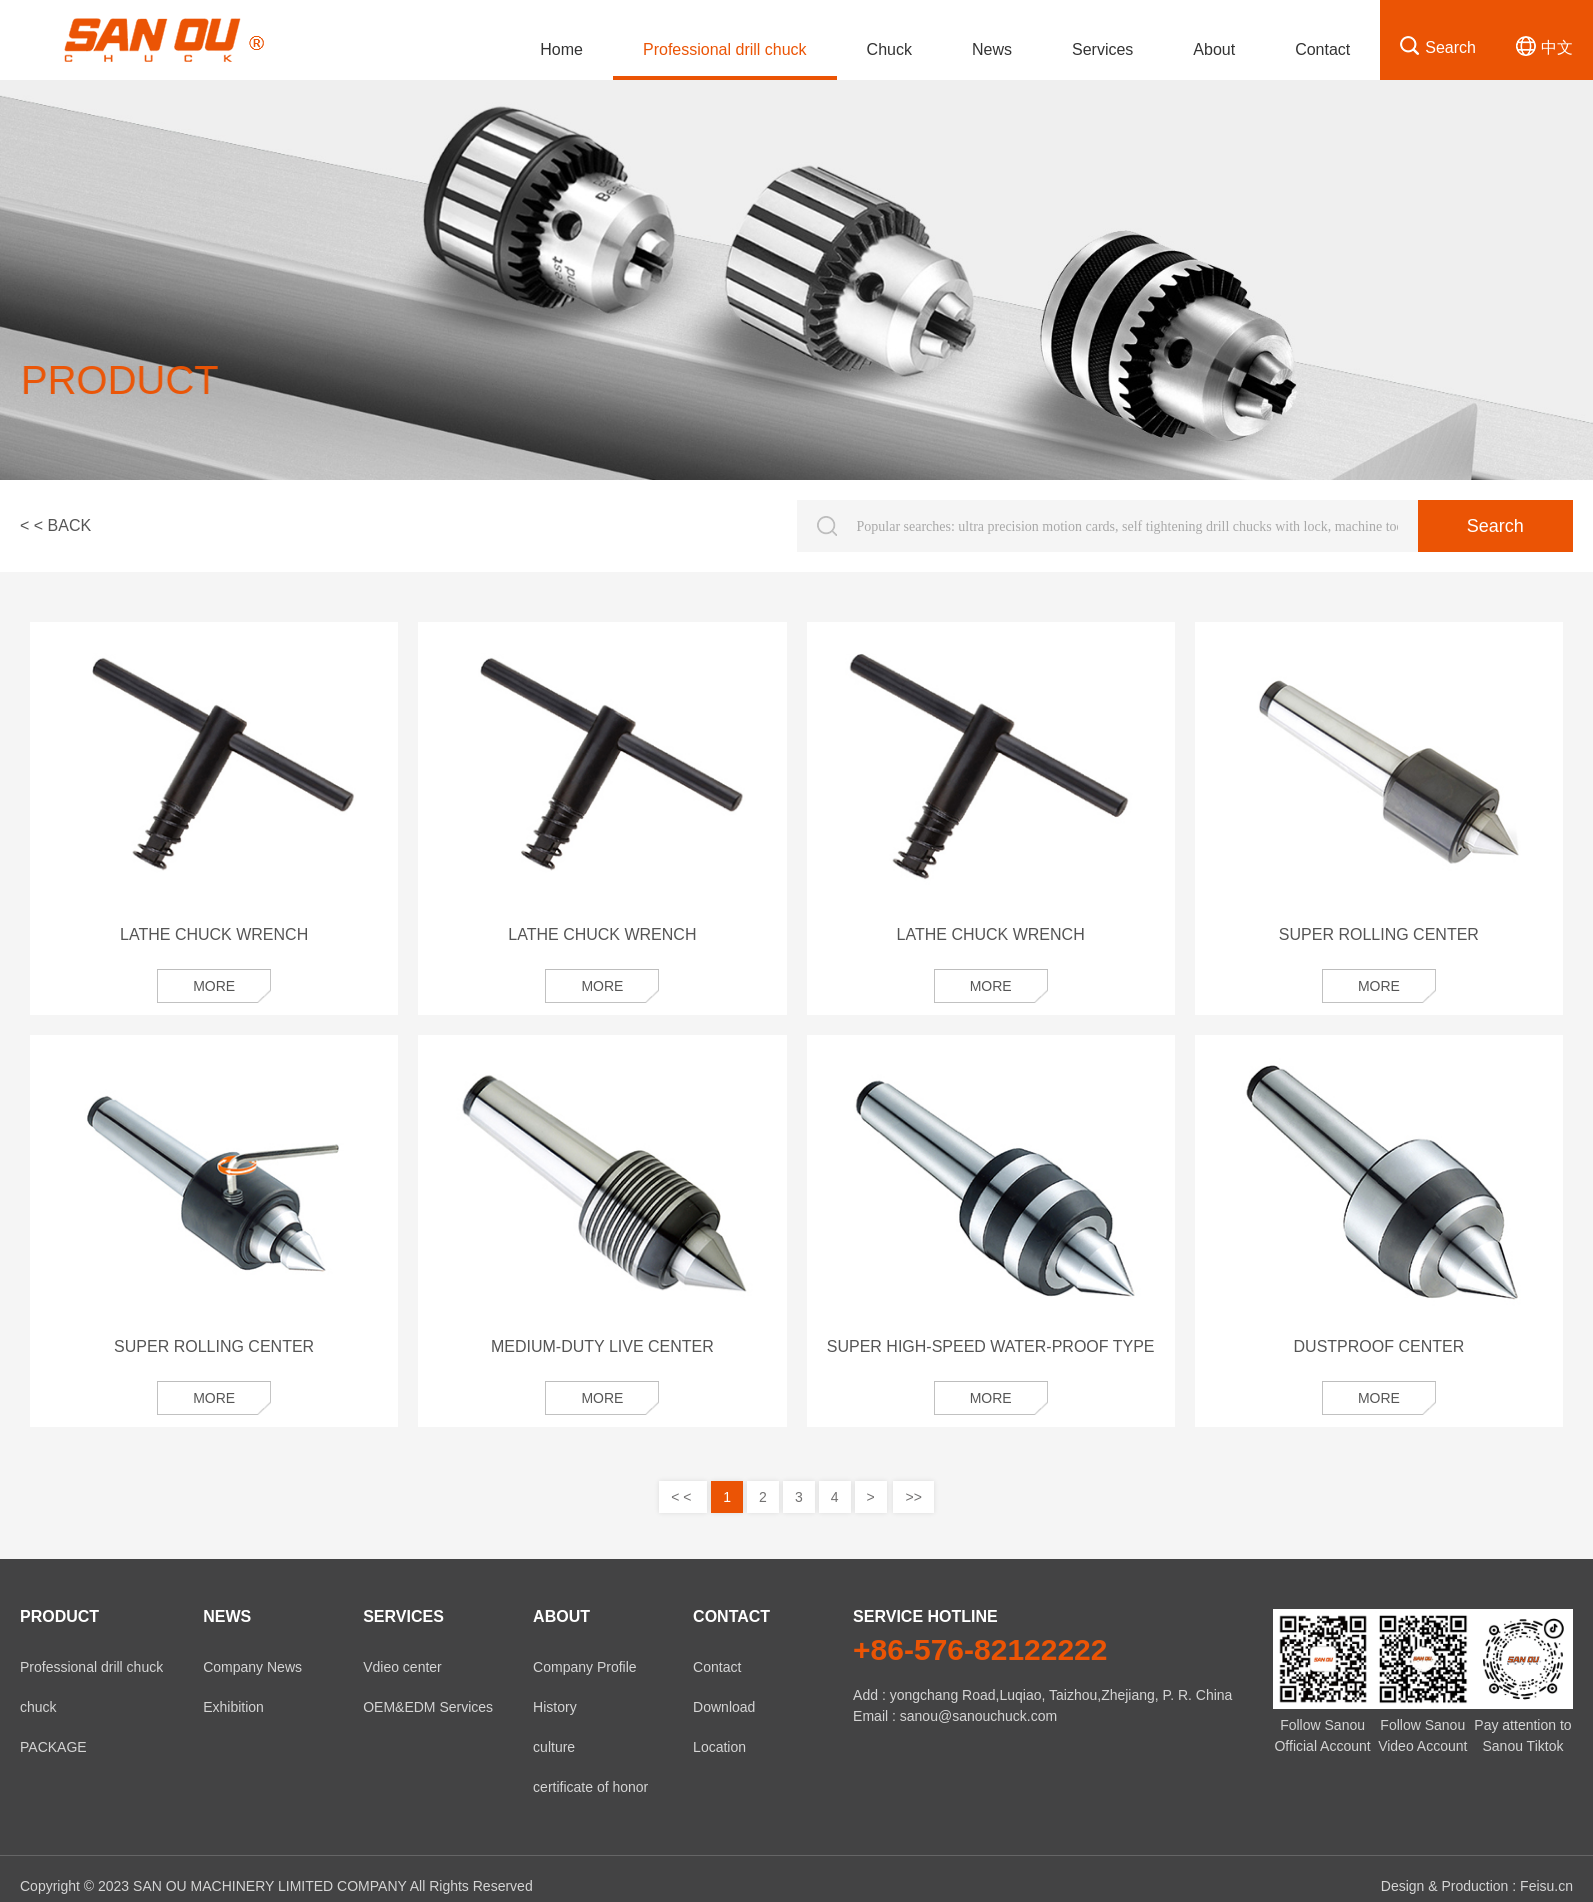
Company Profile (585, 1667)
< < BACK (55, 525)
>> (913, 1497)
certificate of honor (590, 1787)
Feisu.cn (1546, 1886)
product (59, 1616)
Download (724, 1707)
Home (561, 49)
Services (1102, 49)
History (555, 1707)
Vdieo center (402, 1667)
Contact (1322, 49)
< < (683, 1497)
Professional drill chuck (725, 49)
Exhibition (233, 1707)
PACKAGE (53, 1747)
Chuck (889, 49)
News (992, 49)
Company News (252, 1667)
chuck (38, 1707)
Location (719, 1747)
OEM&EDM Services (428, 1707)
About (1214, 49)
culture (554, 1747)
